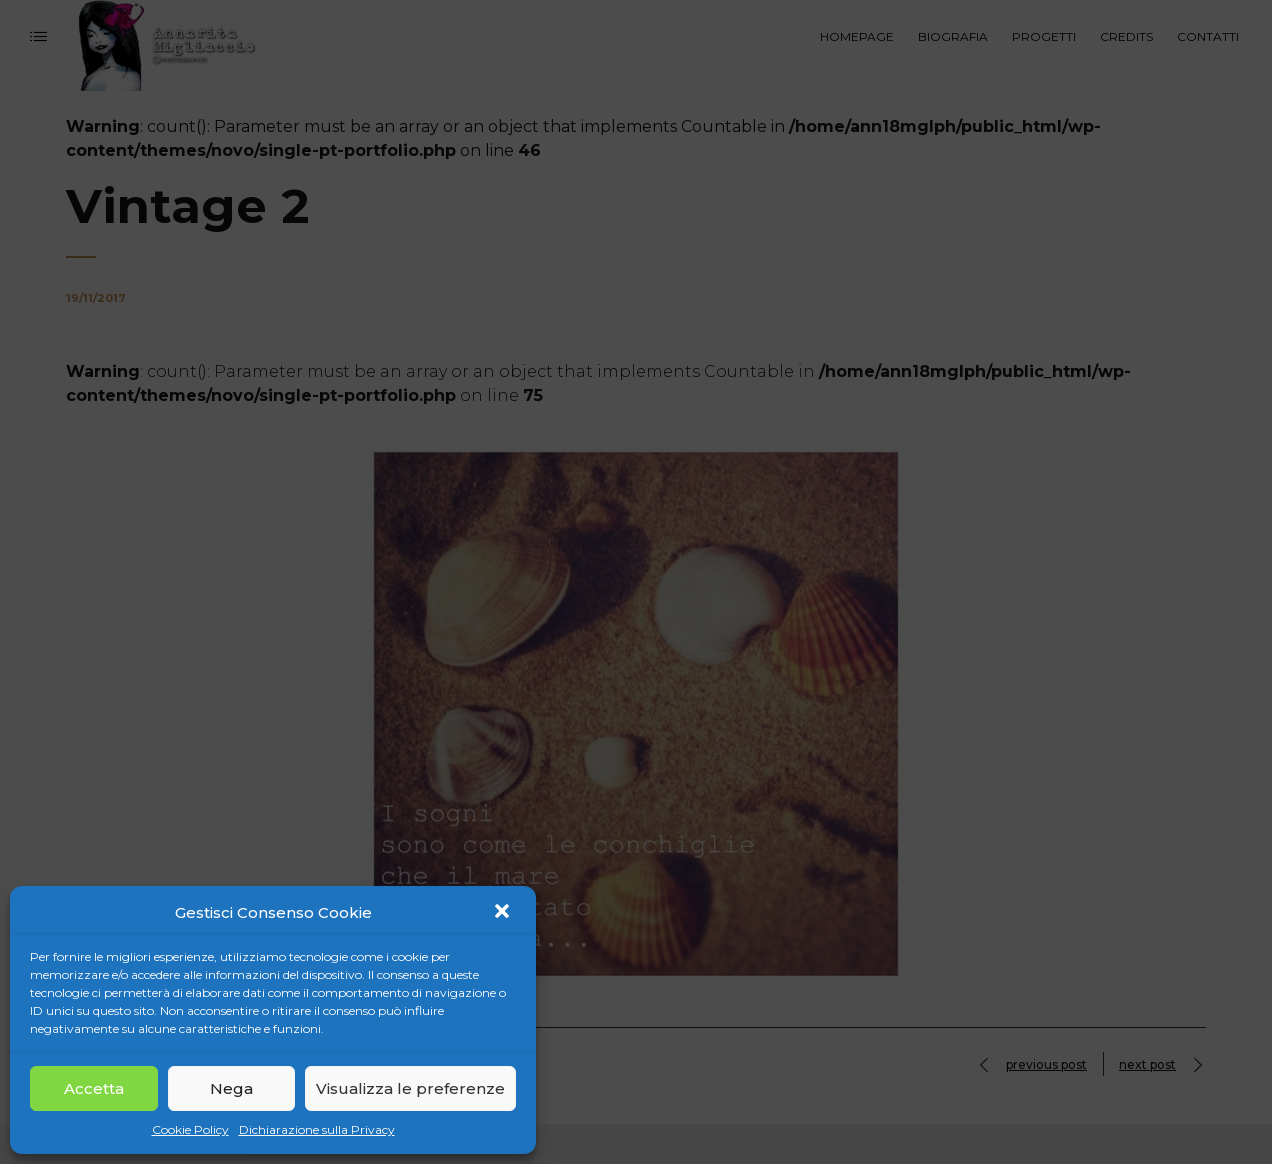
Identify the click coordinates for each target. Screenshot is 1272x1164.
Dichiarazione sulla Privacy (317, 1129)
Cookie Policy (190, 1129)
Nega (231, 1088)
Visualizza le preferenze (410, 1088)
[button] (504, 913)
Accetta (94, 1088)
